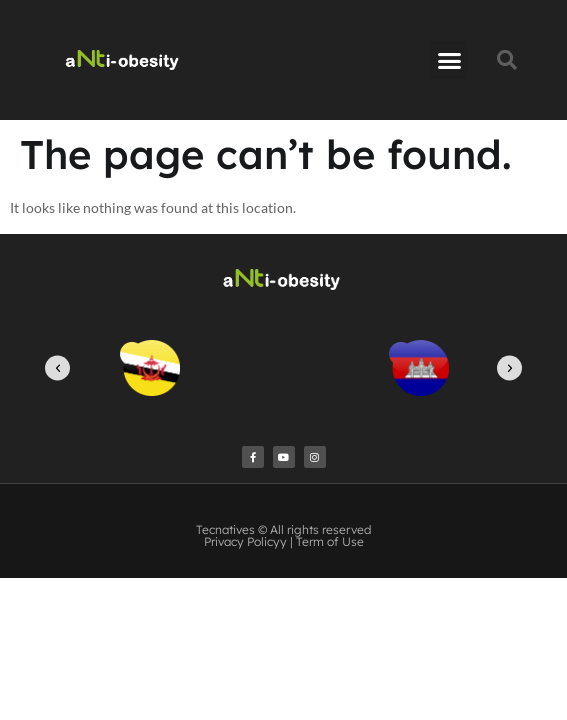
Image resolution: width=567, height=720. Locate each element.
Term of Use (330, 541)
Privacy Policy (242, 541)
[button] (449, 60)
